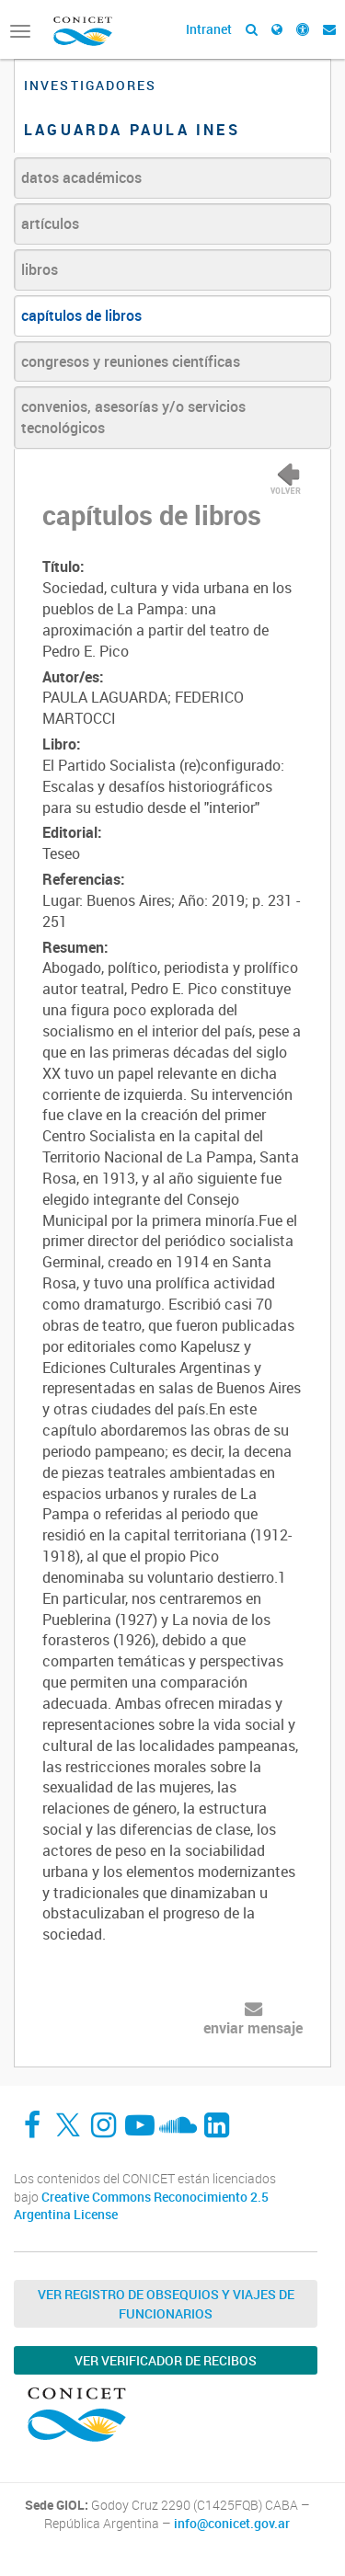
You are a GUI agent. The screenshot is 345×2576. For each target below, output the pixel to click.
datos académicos (81, 177)
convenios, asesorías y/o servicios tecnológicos (133, 417)
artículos (50, 223)
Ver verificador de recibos (166, 2360)
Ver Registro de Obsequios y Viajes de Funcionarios (166, 2303)
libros (39, 269)
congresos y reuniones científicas (130, 361)
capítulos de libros (81, 315)
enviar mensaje (253, 2028)
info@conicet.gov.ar (232, 2523)
